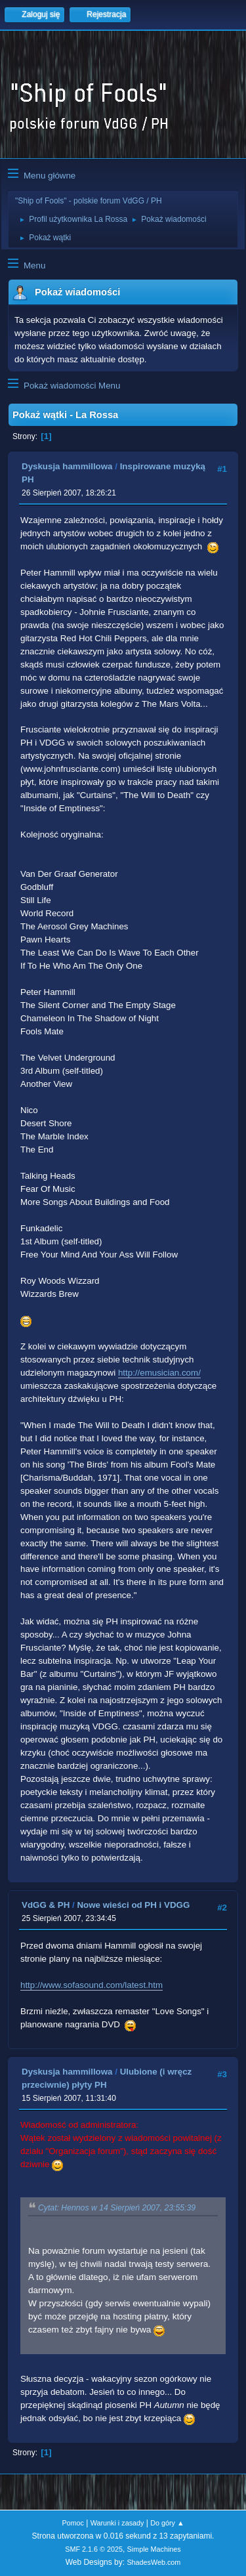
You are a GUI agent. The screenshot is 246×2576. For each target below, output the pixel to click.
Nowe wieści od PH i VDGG (133, 1905)
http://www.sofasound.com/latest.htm (91, 1985)
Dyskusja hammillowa (67, 466)
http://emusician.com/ (159, 1373)
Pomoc (73, 2523)
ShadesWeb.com (153, 2562)
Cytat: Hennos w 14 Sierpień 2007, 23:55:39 (116, 2207)
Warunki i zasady (117, 2523)
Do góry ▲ (167, 2523)
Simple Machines (154, 2549)
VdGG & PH (46, 1905)
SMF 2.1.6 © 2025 (94, 2549)
